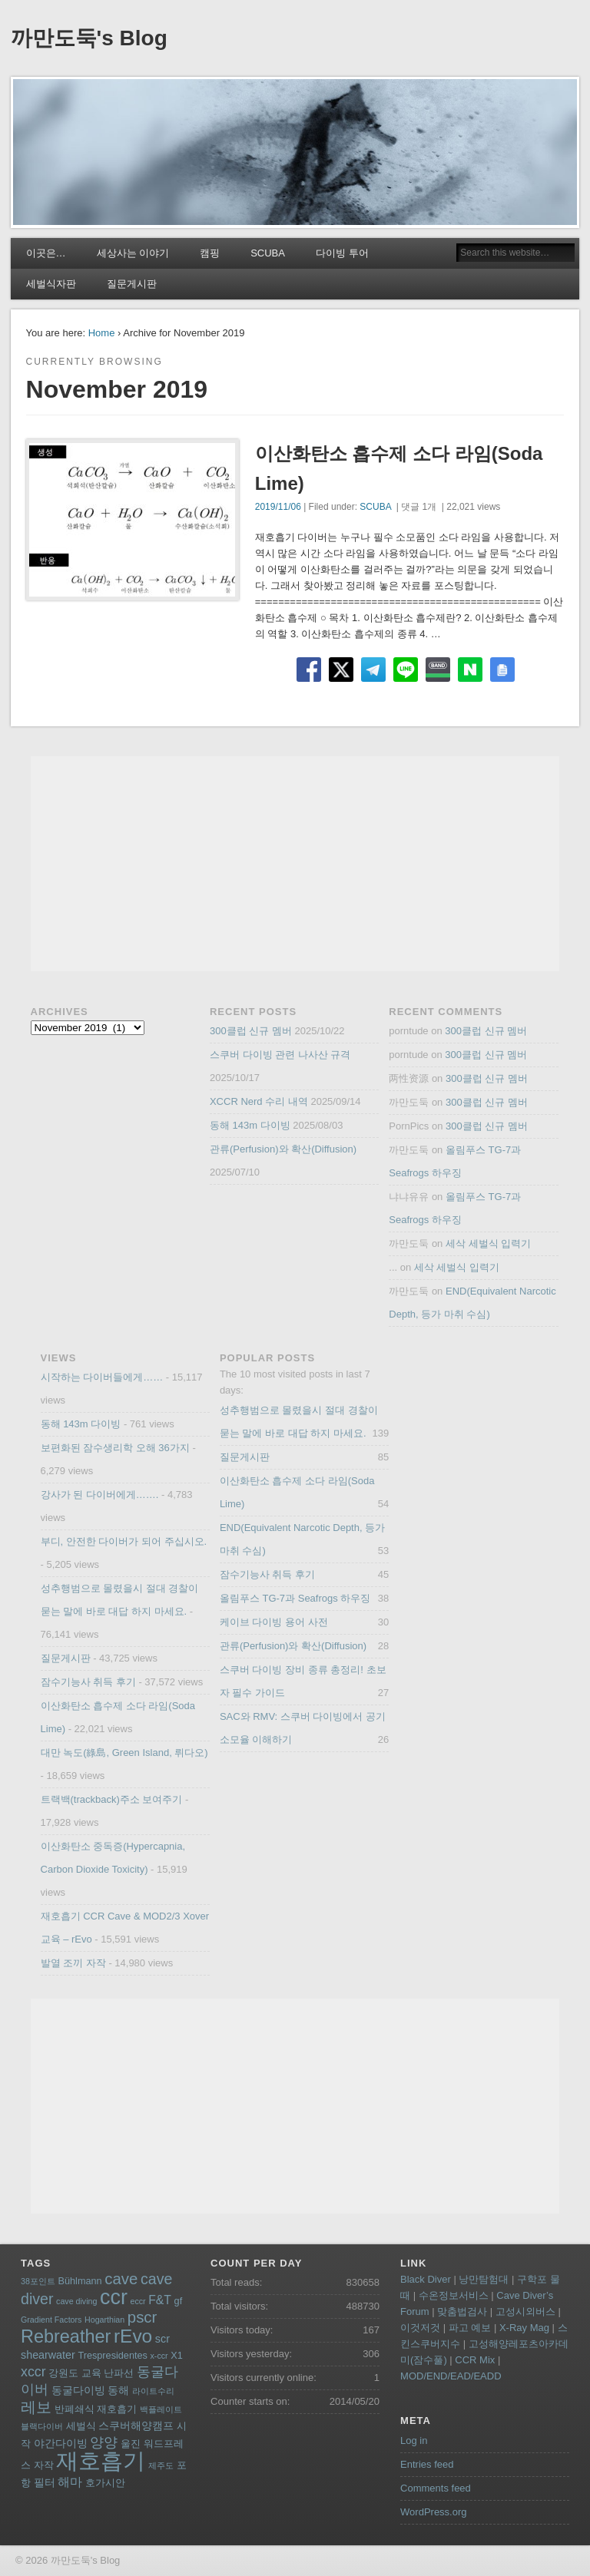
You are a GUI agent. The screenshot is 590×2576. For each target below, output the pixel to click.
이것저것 (420, 2327)
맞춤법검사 (462, 2311)
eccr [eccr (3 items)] (137, 2301)
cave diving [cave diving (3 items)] (76, 2301)
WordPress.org (433, 2512)
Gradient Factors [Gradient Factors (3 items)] (51, 2319)
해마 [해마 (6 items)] (70, 2481)
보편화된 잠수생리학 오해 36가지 (115, 1447)
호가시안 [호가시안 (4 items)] (105, 2483)
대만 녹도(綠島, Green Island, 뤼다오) (124, 1752)
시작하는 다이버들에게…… (102, 1377)
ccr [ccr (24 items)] (114, 2297)
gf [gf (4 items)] (178, 2301)
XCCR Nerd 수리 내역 (259, 1101)
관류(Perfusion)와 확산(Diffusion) (283, 1149)
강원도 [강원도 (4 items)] (63, 2373)
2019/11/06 (278, 506)
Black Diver (425, 2279)
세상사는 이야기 (133, 253)
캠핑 (210, 253)
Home (101, 333)
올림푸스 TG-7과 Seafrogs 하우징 (295, 1598)
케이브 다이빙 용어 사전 (274, 1622)
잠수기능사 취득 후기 (88, 1682)
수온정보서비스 (454, 2295)
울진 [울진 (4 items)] (131, 2444)
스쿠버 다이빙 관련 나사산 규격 (280, 1054)
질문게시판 (132, 283)
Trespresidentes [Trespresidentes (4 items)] (113, 2355)
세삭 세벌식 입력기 (488, 1243)
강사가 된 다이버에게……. (100, 1494)
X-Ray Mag (524, 2327)
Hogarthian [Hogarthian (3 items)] (104, 2319)
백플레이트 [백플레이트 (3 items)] (161, 2409)
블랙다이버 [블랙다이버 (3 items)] (42, 2426)
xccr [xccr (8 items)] (33, 2371)
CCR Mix (475, 2360)
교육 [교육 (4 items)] (91, 2373)
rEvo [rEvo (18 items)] (133, 2336)
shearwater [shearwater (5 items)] (48, 2355)
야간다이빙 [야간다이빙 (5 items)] (61, 2443)
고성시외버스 (525, 2311)
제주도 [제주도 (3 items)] (161, 2465)
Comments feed (435, 2488)
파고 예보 (470, 2327)
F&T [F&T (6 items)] (159, 2299)
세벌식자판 (51, 283)
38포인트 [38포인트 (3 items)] (38, 2281)
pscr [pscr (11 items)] (142, 2317)
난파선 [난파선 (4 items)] (119, 2373)
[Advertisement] (295, 863)
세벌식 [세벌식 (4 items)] (81, 2426)
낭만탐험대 (484, 2279)
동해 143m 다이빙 (250, 1125)
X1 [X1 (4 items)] (177, 2355)
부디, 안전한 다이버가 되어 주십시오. (124, 1541)
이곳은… (46, 253)
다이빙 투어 (342, 253)
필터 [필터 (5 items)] (44, 2482)
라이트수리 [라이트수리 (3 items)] (153, 2391)
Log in (413, 2440)
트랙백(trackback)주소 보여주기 (112, 1799)
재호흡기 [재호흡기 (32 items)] (100, 2460)
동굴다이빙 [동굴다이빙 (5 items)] (78, 2390)
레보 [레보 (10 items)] (36, 2407)
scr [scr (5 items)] (162, 2339)
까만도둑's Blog (89, 38)
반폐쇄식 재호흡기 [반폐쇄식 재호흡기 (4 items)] (96, 2409)
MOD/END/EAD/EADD (450, 2376)
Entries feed (426, 2464)
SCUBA (267, 253)
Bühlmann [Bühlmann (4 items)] (80, 2281)
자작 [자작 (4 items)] (44, 2465)
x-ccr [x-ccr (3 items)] (159, 2355)
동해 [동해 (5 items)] (118, 2390)
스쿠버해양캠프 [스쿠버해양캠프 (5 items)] (136, 2425)
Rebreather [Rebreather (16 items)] (66, 2336)
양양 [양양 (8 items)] (104, 2442)
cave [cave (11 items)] (121, 2278)
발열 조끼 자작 (73, 1963)
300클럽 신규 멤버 (251, 1031)
